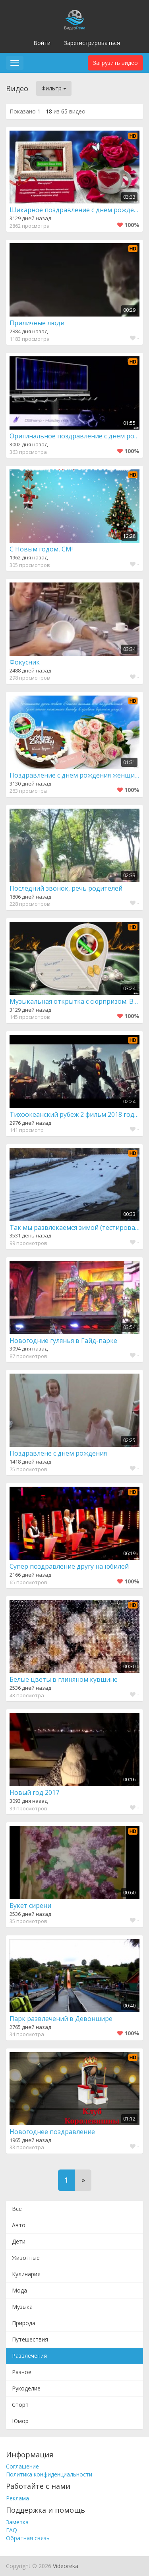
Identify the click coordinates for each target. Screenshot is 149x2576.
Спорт (20, 2404)
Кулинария (26, 2274)
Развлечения (29, 2355)
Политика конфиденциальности (49, 2474)
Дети (18, 2241)
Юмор (20, 2421)
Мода (19, 2290)
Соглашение (22, 2466)
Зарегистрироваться (92, 43)
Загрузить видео (115, 62)
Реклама (17, 2498)
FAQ (11, 2530)
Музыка (22, 2306)
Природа (23, 2323)
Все (17, 2208)
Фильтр (53, 88)
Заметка (17, 2522)
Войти (41, 43)
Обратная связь (28, 2538)
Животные (26, 2257)
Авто (18, 2225)
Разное (21, 2372)
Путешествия (30, 2339)
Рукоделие (26, 2388)
